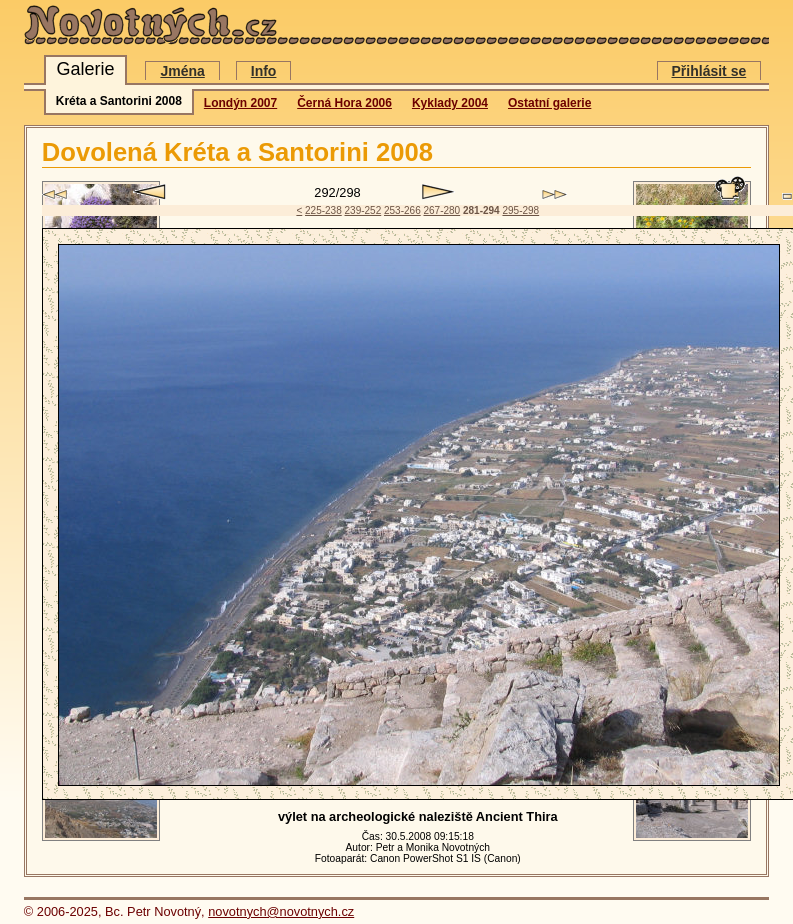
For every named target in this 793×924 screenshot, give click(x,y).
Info (264, 71)
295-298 (520, 210)
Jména (182, 71)
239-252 (363, 210)
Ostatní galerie (549, 103)
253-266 (402, 210)
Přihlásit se (709, 71)
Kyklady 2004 (450, 103)
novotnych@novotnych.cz (281, 911)
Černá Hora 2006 (344, 103)
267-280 (441, 210)
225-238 (323, 210)
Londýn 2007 (240, 103)
